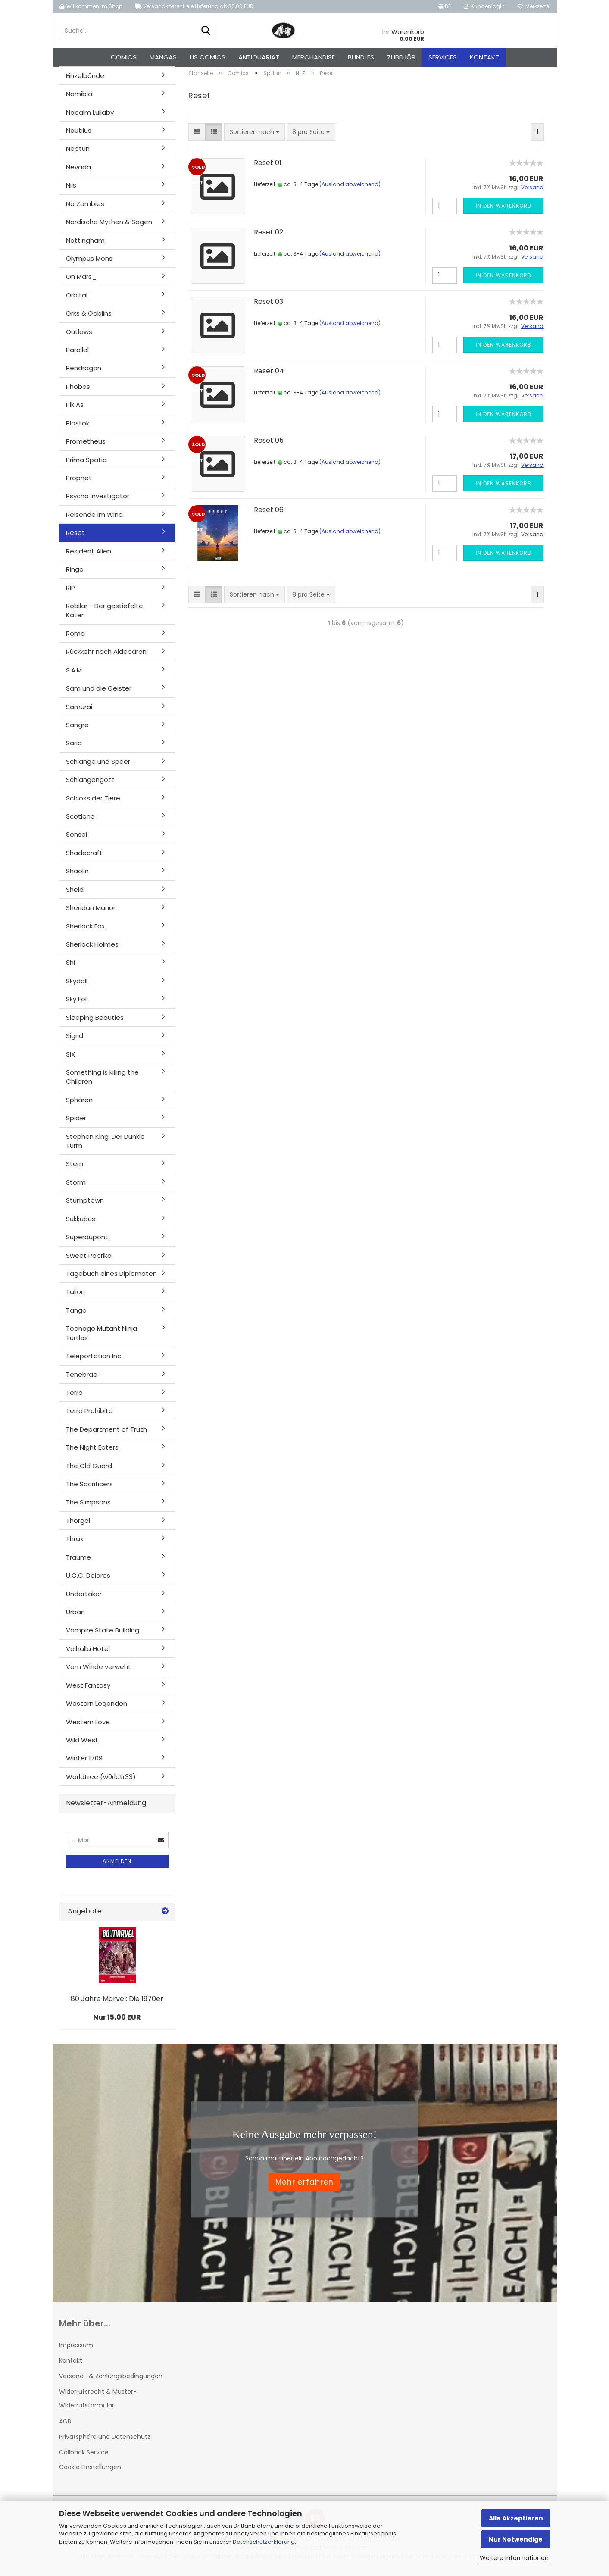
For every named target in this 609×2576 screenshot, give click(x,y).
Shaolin (77, 876)
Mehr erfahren (304, 2187)
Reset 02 (268, 237)
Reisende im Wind (94, 519)
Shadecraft (84, 857)
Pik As (75, 409)
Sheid (75, 894)
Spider (76, 1122)
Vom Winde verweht (98, 1671)
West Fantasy (88, 1689)
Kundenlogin (484, 6)
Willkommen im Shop (90, 6)
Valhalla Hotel (88, 1653)
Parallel (77, 354)
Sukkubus (80, 1223)
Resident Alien (88, 555)
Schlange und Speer (98, 766)
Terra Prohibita (89, 1415)
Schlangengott (90, 784)
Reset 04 (269, 376)
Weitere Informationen (514, 2558)
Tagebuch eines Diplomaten (111, 1278)
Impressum (76, 2349)
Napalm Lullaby (90, 117)
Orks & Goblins (89, 317)
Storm (76, 1186)
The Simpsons (88, 1507)
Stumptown (85, 1205)
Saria (74, 748)
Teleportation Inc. (94, 1360)
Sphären (79, 1104)
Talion (75, 1296)
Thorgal (78, 1525)
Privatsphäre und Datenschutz (104, 2441)
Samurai (79, 711)
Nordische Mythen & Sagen (109, 226)
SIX (70, 1058)
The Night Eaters (92, 1452)
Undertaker (84, 1598)
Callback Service (84, 2457)
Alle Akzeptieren (516, 2518)
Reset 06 (269, 514)
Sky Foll (77, 1004)
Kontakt (484, 57)
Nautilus (78, 135)
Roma (75, 638)
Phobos (78, 391)
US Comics (207, 57)
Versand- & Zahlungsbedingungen (110, 2380)
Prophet (79, 482)
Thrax (74, 1543)
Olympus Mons (89, 263)
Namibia (79, 98)
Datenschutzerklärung (264, 2542)
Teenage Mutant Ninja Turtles (101, 1338)
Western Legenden (96, 1708)
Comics (124, 57)
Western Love (88, 1726)
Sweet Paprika (89, 1260)
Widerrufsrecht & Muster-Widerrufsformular (98, 2403)
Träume (78, 1561)
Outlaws (79, 336)
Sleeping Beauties (95, 1022)
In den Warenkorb (503, 210)
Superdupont (87, 1241)
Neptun (78, 153)
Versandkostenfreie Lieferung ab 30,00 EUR (194, 6)
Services (442, 57)
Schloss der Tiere (93, 802)
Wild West (82, 1744)
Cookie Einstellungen (90, 2471)
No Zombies (85, 208)
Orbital (76, 299)
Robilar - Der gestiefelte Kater (104, 615)
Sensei (76, 839)
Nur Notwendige (516, 2539)
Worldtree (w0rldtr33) (101, 1781)
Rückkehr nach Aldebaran (106, 656)
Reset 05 (269, 445)
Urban (75, 1616)
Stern (74, 1168)
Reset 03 (268, 306)
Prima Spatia (86, 464)
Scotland (80, 820)
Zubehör (401, 57)
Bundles (361, 57)
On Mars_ (81, 281)
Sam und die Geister (98, 692)
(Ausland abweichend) (350, 189)
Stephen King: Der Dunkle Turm (105, 1146)
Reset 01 (267, 167)
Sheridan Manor (91, 912)
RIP (70, 592)
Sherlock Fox (85, 930)
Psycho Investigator (97, 501)
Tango (76, 1314)
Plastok (77, 427)
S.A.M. (74, 674)
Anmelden (117, 1865)
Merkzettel (534, 6)
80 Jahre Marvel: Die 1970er (117, 2003)
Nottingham (85, 245)
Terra (74, 1397)
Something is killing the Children (102, 1081)
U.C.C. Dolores (88, 1580)
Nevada (78, 171)
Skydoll (76, 985)
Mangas (163, 57)
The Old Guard (89, 1470)
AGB (65, 2426)
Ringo (75, 573)
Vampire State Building (102, 1635)
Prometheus (86, 445)
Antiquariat (258, 57)
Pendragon (83, 373)
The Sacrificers (89, 1488)
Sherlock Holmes (92, 948)
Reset (75, 537)
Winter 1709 (84, 1763)
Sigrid (74, 1040)
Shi (70, 967)
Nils (71, 190)
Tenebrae (81, 1379)
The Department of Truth (106, 1433)
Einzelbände (85, 80)
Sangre (77, 729)
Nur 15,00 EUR (117, 2022)
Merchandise (313, 57)
